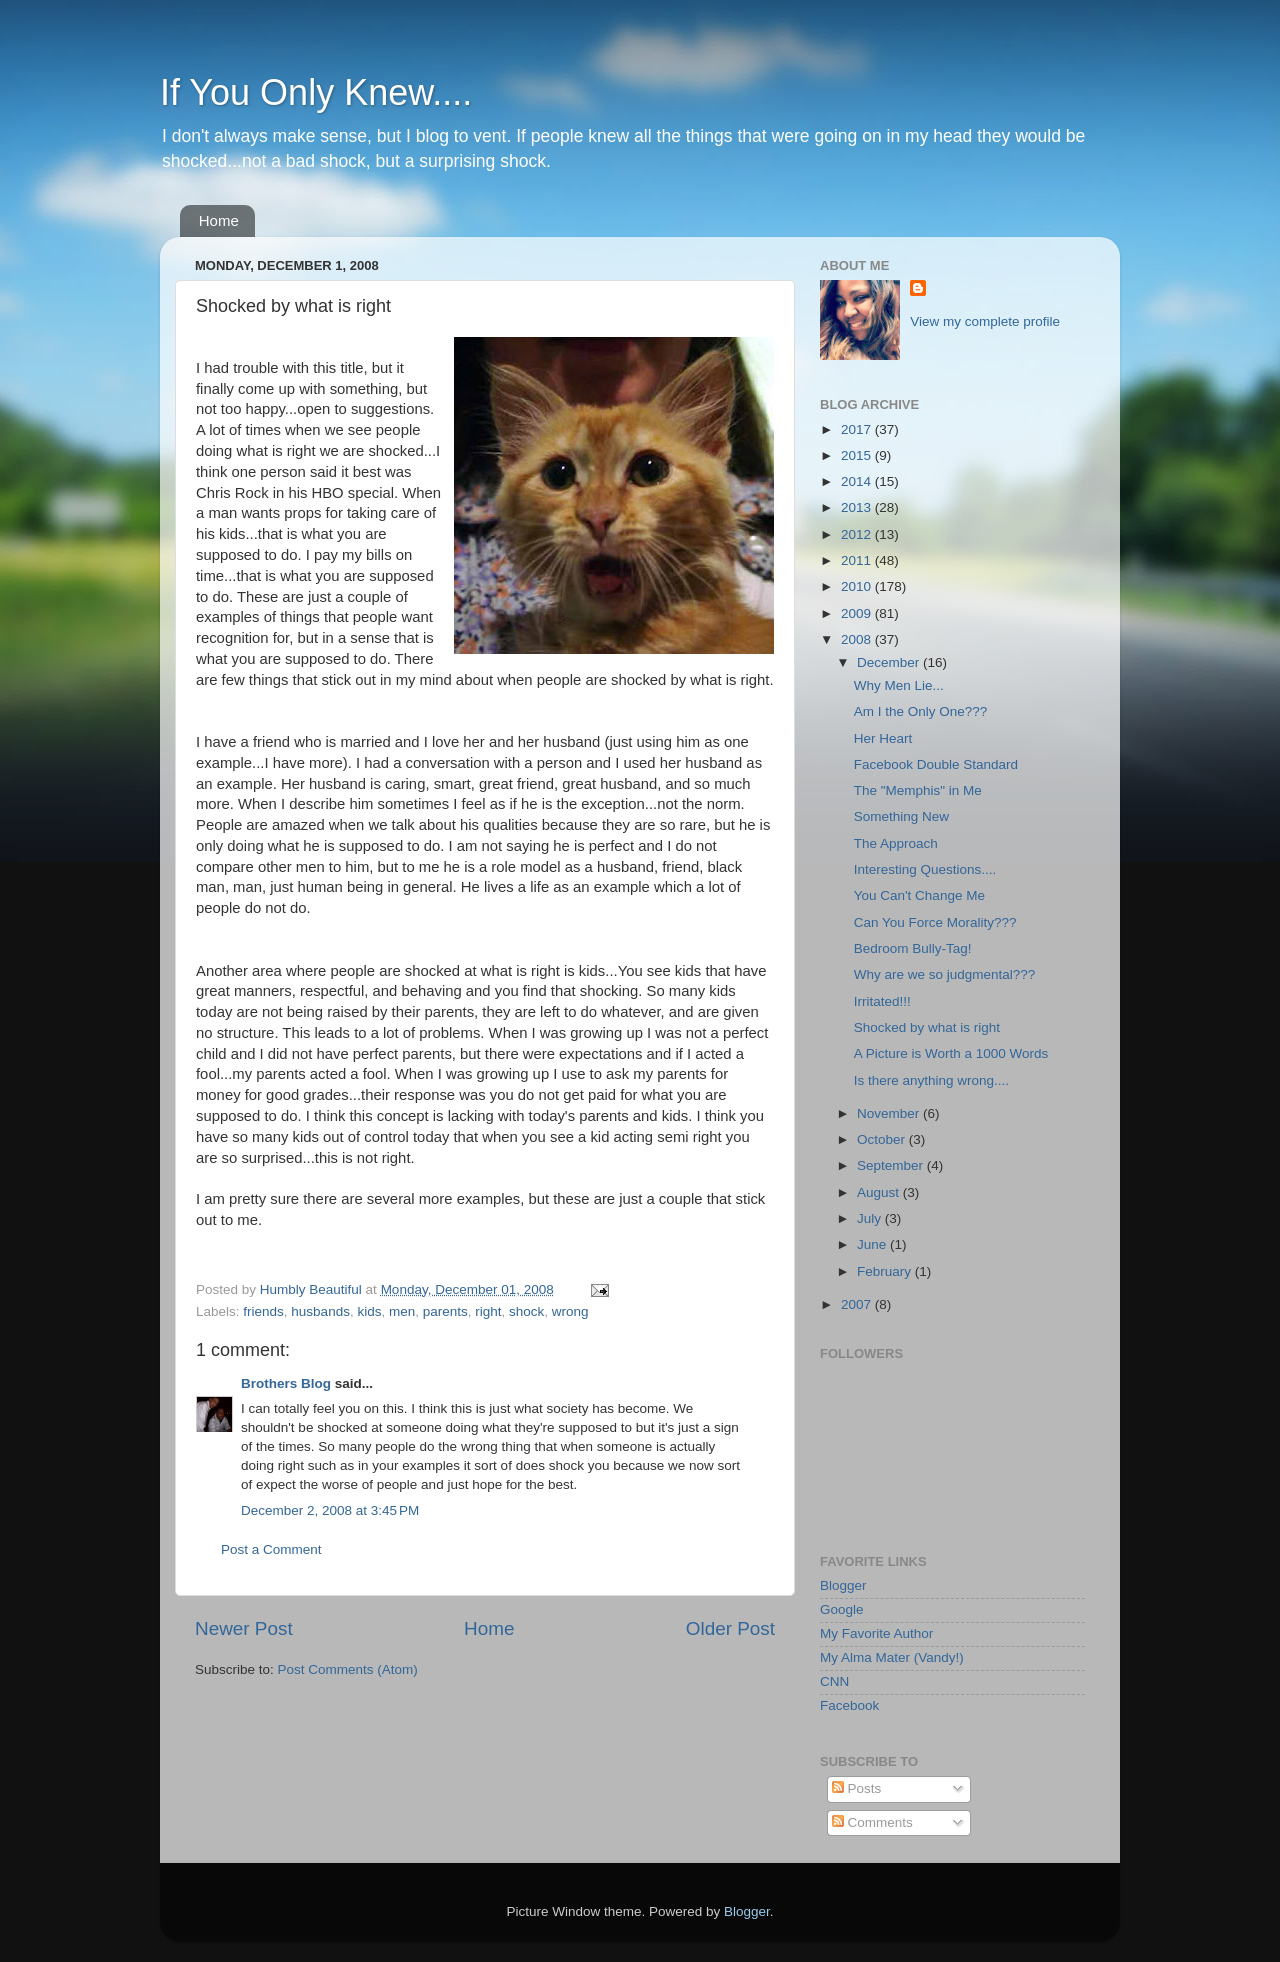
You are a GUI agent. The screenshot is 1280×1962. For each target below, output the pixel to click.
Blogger (843, 1585)
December (890, 662)
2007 (858, 1304)
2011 (858, 560)
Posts (857, 1788)
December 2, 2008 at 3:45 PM (330, 1510)
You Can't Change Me (919, 895)
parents (445, 1311)
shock (526, 1311)
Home (219, 220)
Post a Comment (271, 1549)
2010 (858, 586)
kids (369, 1311)
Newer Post (244, 1628)
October (883, 1139)
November (890, 1113)
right (488, 1311)
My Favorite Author (876, 1633)
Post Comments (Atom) (348, 1669)
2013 (858, 507)
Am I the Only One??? (921, 711)
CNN (834, 1681)
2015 (858, 455)
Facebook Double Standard (936, 764)
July (871, 1218)
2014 (858, 481)
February (886, 1271)
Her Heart (883, 738)
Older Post (730, 1628)
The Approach (896, 843)
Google (842, 1609)
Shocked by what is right (927, 1027)
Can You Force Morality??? (935, 922)
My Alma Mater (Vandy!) (892, 1657)
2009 (858, 613)
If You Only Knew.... (316, 92)
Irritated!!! (882, 1001)
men (402, 1311)
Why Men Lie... (899, 685)
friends (263, 1311)
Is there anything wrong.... (931, 1080)
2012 (858, 534)
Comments (872, 1822)
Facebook (849, 1705)
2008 (858, 639)
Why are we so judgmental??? (945, 974)
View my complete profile (985, 321)
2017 (858, 429)
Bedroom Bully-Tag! (913, 948)
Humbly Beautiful (313, 1289)
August (880, 1192)
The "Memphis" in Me (918, 790)
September (892, 1165)
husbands (320, 1311)
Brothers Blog (286, 1383)
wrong (570, 1311)
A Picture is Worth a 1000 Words (951, 1053)
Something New (901, 816)
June (873, 1244)
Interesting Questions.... (925, 869)
